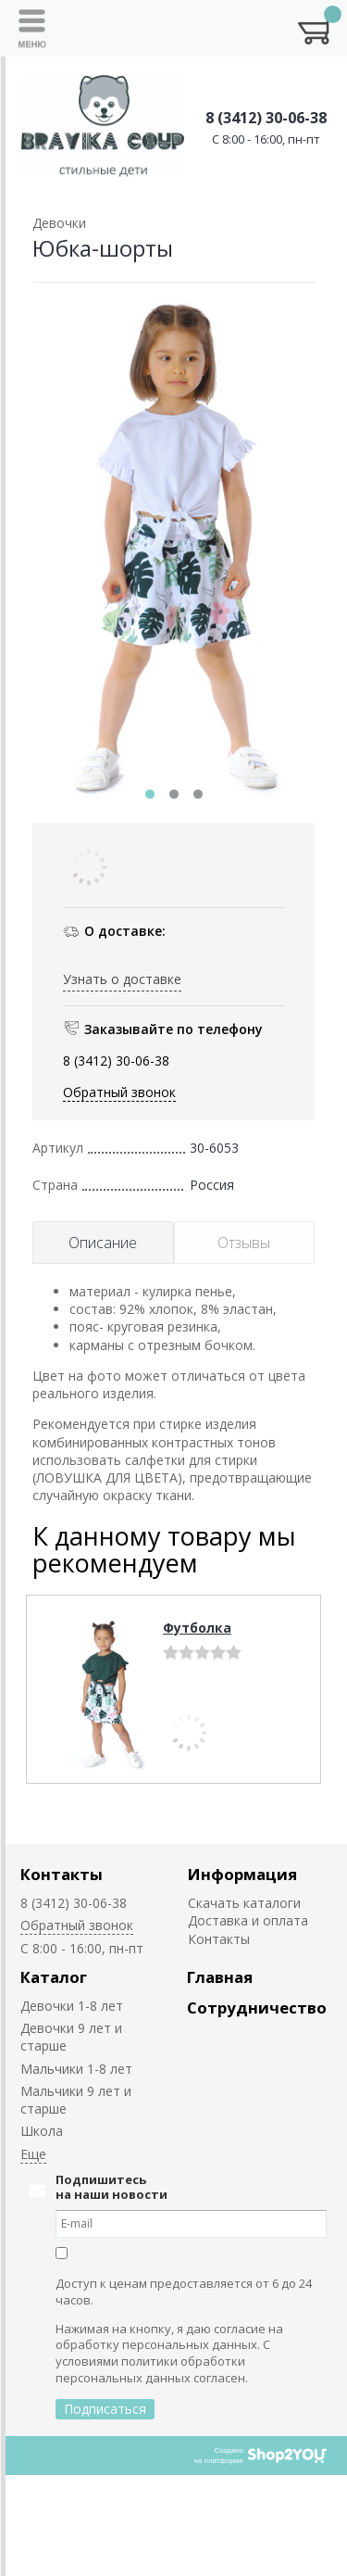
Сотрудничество (257, 2007)
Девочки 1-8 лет (71, 2005)
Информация (242, 1874)
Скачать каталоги (244, 1903)
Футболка (197, 1627)
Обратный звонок (119, 1092)
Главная (220, 1977)
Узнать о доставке (122, 979)
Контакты (61, 1874)
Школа (41, 2131)
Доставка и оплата (248, 1920)
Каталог (53, 1977)
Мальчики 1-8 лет (76, 2068)
